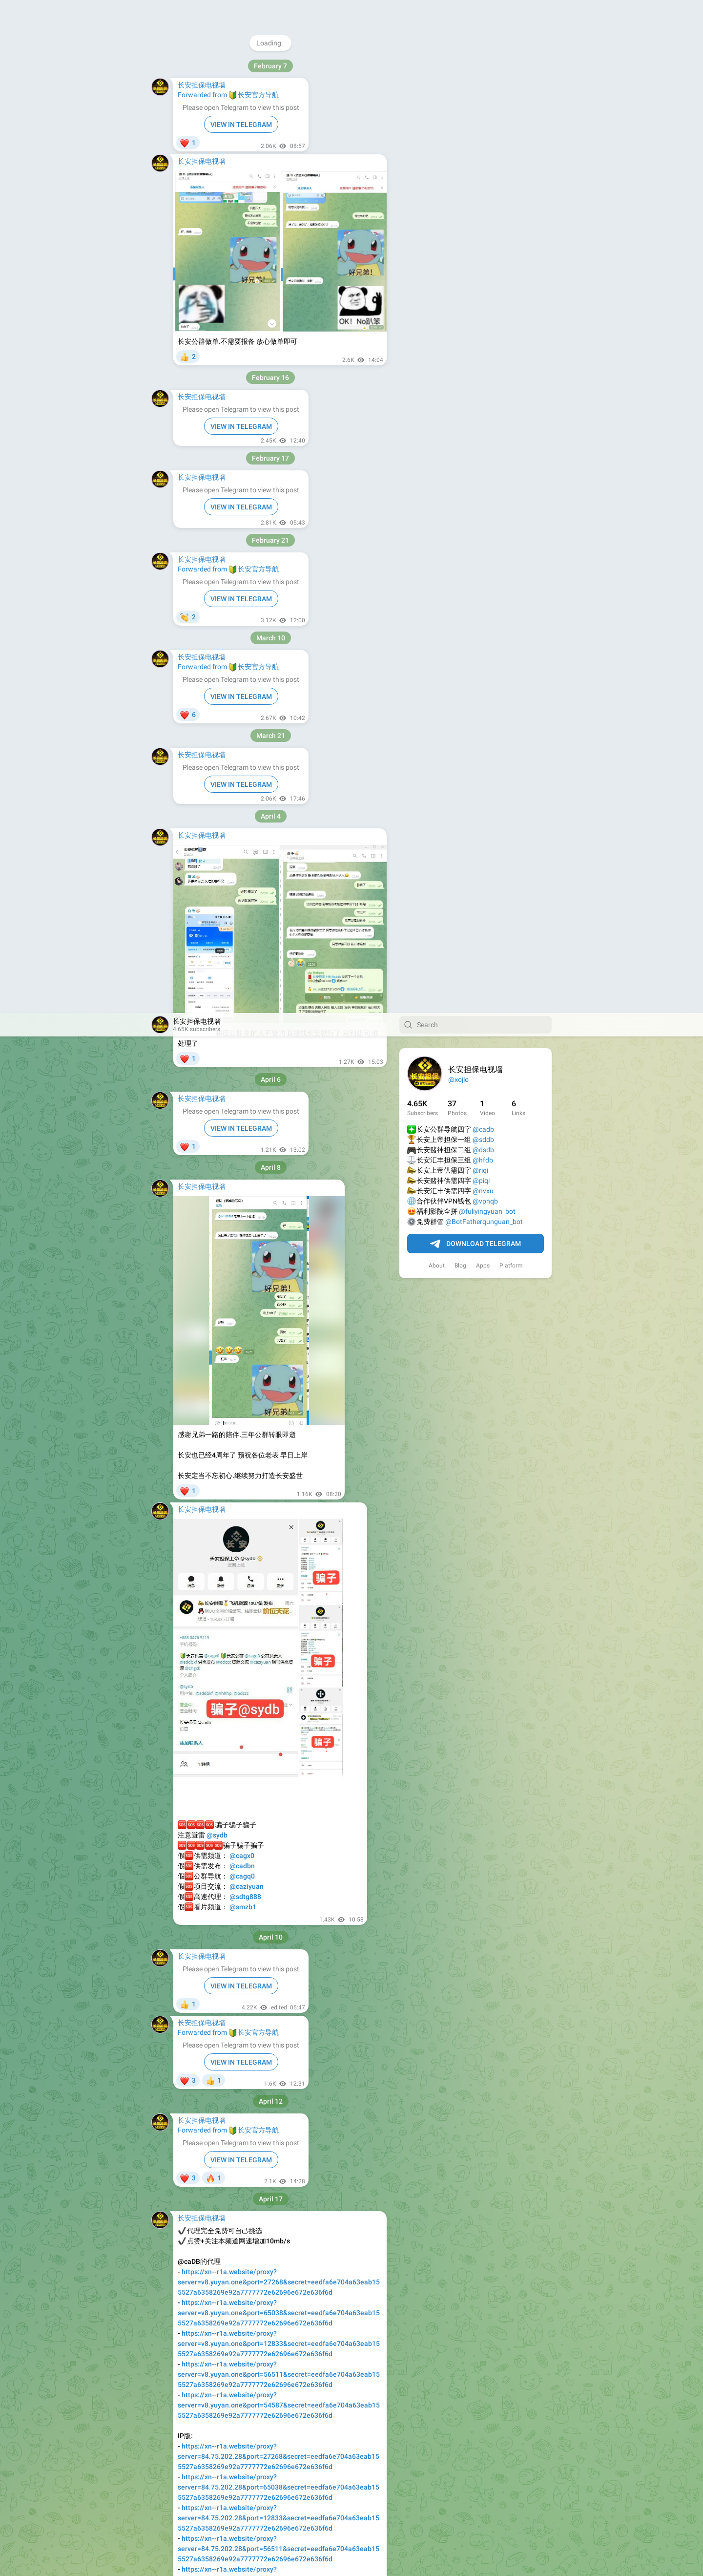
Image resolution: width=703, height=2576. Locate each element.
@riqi (480, 157)
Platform (511, 252)
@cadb (483, 116)
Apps (483, 252)
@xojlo (458, 66)
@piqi (481, 167)
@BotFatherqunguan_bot (484, 208)
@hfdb (483, 147)
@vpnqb (485, 188)
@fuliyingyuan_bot (487, 198)
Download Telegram (475, 231)
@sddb (483, 126)
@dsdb (483, 137)
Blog (460, 252)
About (437, 252)
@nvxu (483, 178)
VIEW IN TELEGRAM (241, 115)
